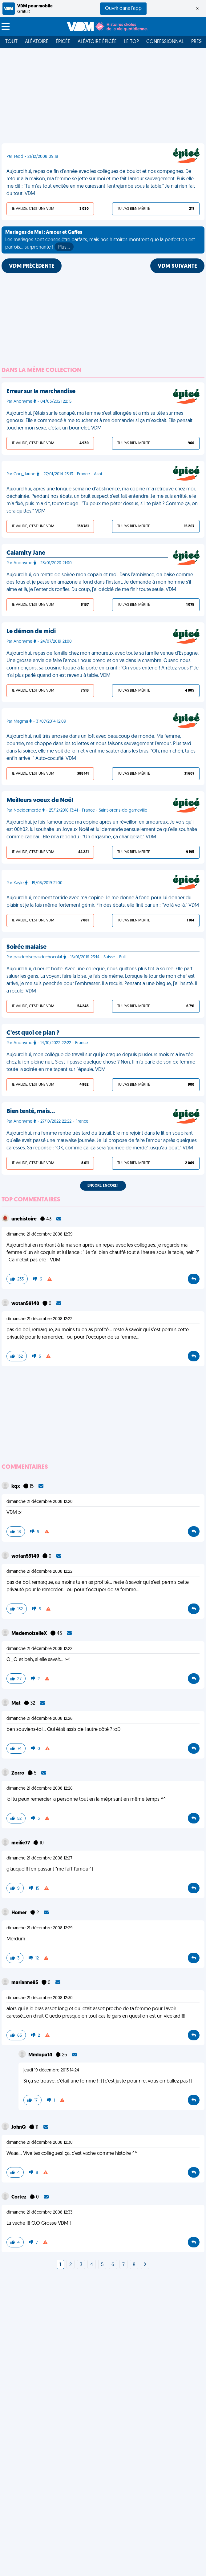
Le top (131, 41)
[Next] (145, 2265)
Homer (19, 1913)
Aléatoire (36, 41)
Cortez (19, 2197)
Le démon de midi (31, 632)
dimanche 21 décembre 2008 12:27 (39, 1858)
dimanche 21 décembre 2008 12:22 (39, 1319)
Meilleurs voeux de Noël (39, 800)
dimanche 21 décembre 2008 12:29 (39, 1928)
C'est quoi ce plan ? (32, 1033)
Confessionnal (165, 41)
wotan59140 (25, 1303)
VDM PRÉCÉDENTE (31, 266)
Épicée (63, 41)
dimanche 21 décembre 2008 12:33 (39, 2212)
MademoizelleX (29, 1633)
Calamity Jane (25, 553)
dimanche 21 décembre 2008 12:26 (39, 1718)
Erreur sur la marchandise (40, 392)
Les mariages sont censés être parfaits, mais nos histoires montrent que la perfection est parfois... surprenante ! (100, 240)
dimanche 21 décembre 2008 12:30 (39, 1998)
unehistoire (24, 1219)
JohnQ (19, 2127)
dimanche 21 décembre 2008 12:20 (39, 1502)
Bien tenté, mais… (30, 1111)
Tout (11, 41)
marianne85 (25, 1982)
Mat (16, 1703)
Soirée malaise (26, 947)
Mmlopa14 (40, 2055)
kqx (16, 1486)
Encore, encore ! (103, 1186)
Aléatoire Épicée (97, 41)
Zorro (18, 1773)
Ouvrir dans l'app (123, 8)
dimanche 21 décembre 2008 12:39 (39, 1234)
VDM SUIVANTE (177, 266)
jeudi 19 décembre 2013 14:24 (51, 2070)
